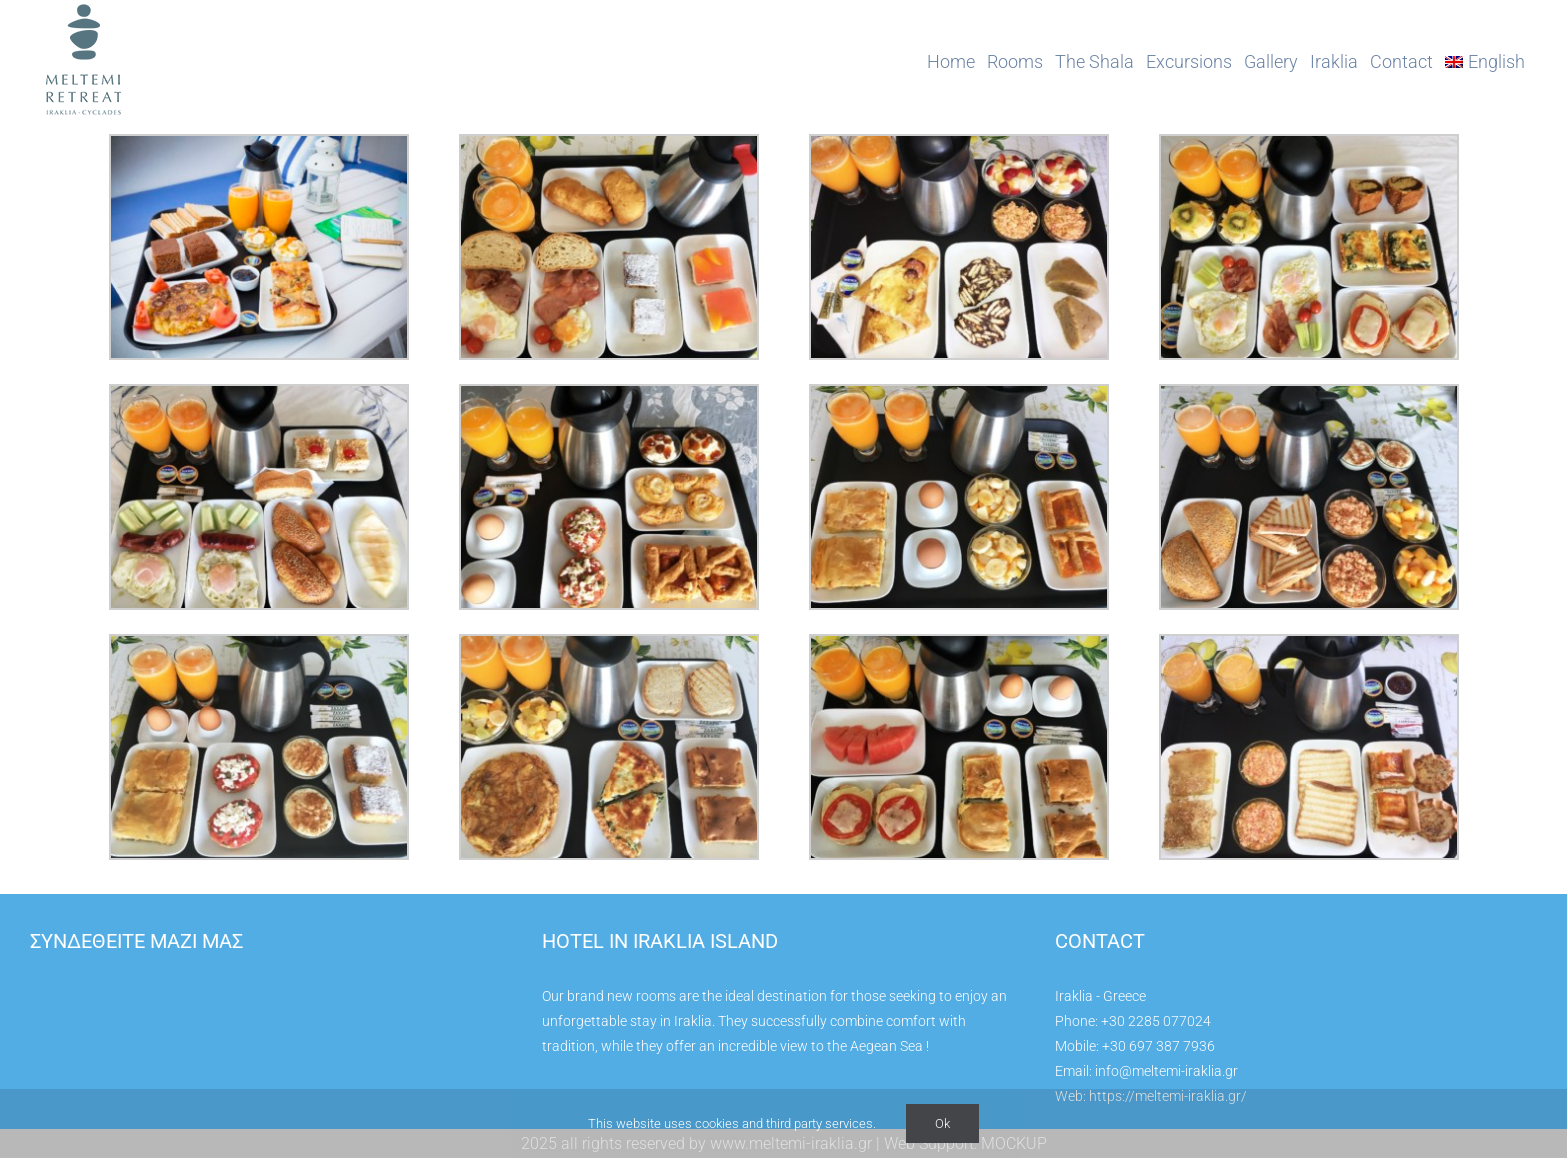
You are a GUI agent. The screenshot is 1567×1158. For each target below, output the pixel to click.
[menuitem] (1485, 62)
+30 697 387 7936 (1158, 1046)
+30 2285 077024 (1156, 1021)
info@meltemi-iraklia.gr (1166, 1071)
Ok (942, 1123)
